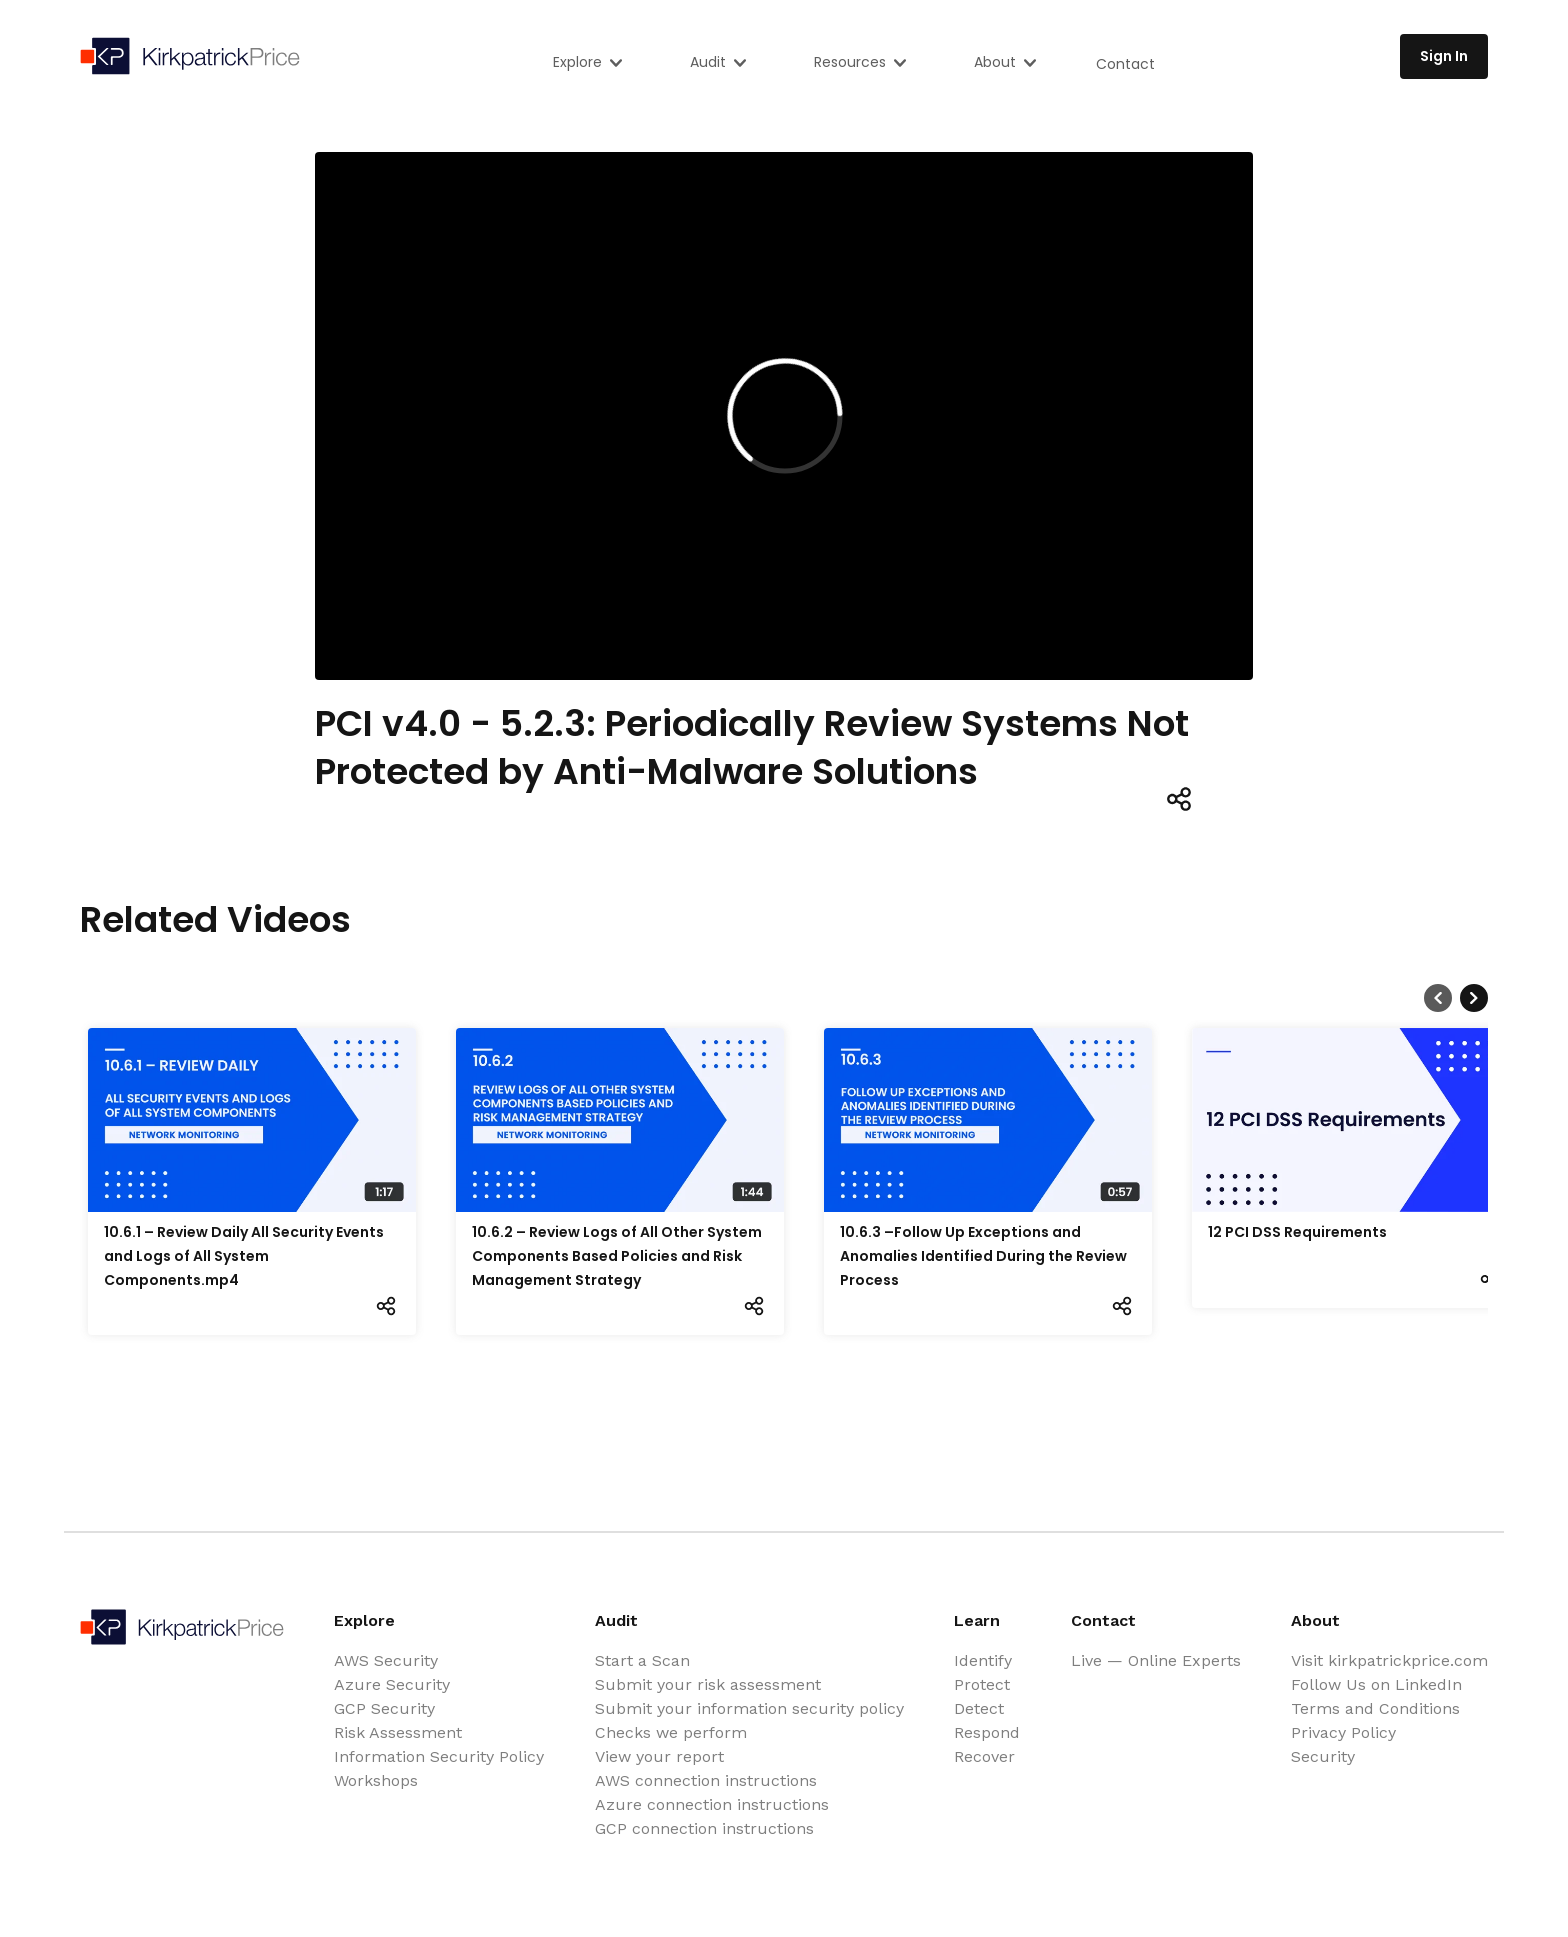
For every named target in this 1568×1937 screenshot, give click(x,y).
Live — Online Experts (1156, 1660)
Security (1323, 1756)
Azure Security (392, 1684)
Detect (979, 1708)
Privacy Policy (1343, 1732)
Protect (982, 1684)
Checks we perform (671, 1732)
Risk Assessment (398, 1732)
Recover (984, 1756)
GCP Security (384, 1708)
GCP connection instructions (704, 1828)
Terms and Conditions (1375, 1708)
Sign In (1444, 56)
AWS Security (386, 1660)
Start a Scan (642, 1660)
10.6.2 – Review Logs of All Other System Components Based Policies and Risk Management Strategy (617, 1256)
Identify (983, 1660)
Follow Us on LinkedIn (1376, 1684)
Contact (1125, 64)
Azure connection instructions (712, 1804)
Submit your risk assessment (708, 1684)
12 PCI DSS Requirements (1297, 1232)
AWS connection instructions (706, 1780)
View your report (659, 1756)
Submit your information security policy (749, 1708)
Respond (987, 1732)
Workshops (376, 1780)
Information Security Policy (439, 1756)
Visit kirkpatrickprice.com (1389, 1660)
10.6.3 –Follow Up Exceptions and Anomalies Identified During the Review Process (983, 1256)
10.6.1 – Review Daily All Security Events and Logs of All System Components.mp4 (244, 1256)
